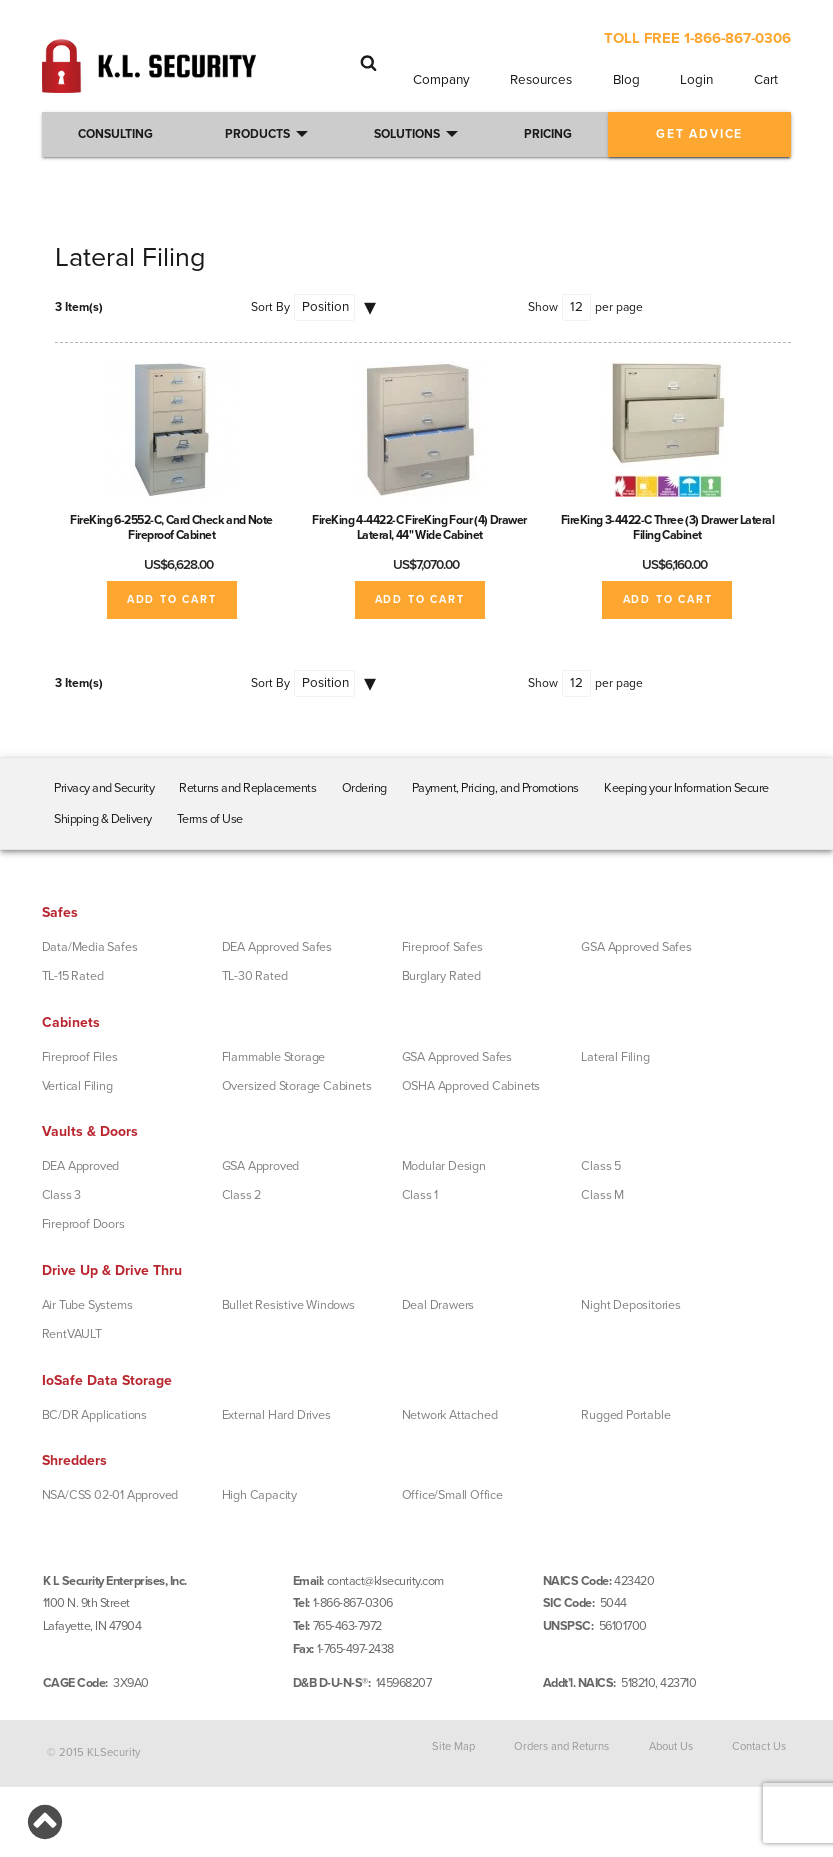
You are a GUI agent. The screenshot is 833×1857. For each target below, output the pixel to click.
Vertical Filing (77, 1086)
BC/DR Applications (94, 1415)
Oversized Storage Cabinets (297, 1086)
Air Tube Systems (87, 1305)
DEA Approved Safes (277, 947)
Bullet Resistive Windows (288, 1305)
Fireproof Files (80, 1057)
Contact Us (759, 1745)
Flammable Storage (274, 1057)
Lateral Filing (615, 1057)
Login (696, 80)
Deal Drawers (438, 1305)
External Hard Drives (276, 1415)
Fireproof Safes (442, 947)
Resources (541, 80)
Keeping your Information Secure (686, 788)
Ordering (364, 788)
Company (441, 80)
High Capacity (259, 1495)
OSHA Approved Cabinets (471, 1086)
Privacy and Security (104, 788)
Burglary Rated (441, 976)
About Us (671, 1745)
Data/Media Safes (90, 947)
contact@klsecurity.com (385, 1581)
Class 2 (242, 1195)
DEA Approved (81, 1166)
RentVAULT (72, 1334)
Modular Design (444, 1166)
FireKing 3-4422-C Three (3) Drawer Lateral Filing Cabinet (668, 527)
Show (543, 307)
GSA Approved (261, 1166)
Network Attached (450, 1415)
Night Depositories (630, 1305)
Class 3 (62, 1195)
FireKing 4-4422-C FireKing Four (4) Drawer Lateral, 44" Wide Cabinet (419, 527)
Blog (626, 80)
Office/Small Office (452, 1495)
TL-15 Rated (73, 976)
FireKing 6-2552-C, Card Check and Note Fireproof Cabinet (171, 527)
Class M (602, 1195)
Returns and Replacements (247, 788)
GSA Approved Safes (636, 947)
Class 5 (601, 1166)
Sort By (270, 307)
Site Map (453, 1745)
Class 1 (420, 1195)
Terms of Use (210, 819)
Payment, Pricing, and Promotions (495, 788)
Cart (766, 80)
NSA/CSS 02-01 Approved (110, 1495)
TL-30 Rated (255, 976)
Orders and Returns (561, 1745)
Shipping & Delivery (103, 819)
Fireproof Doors (83, 1224)
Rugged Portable (625, 1415)
